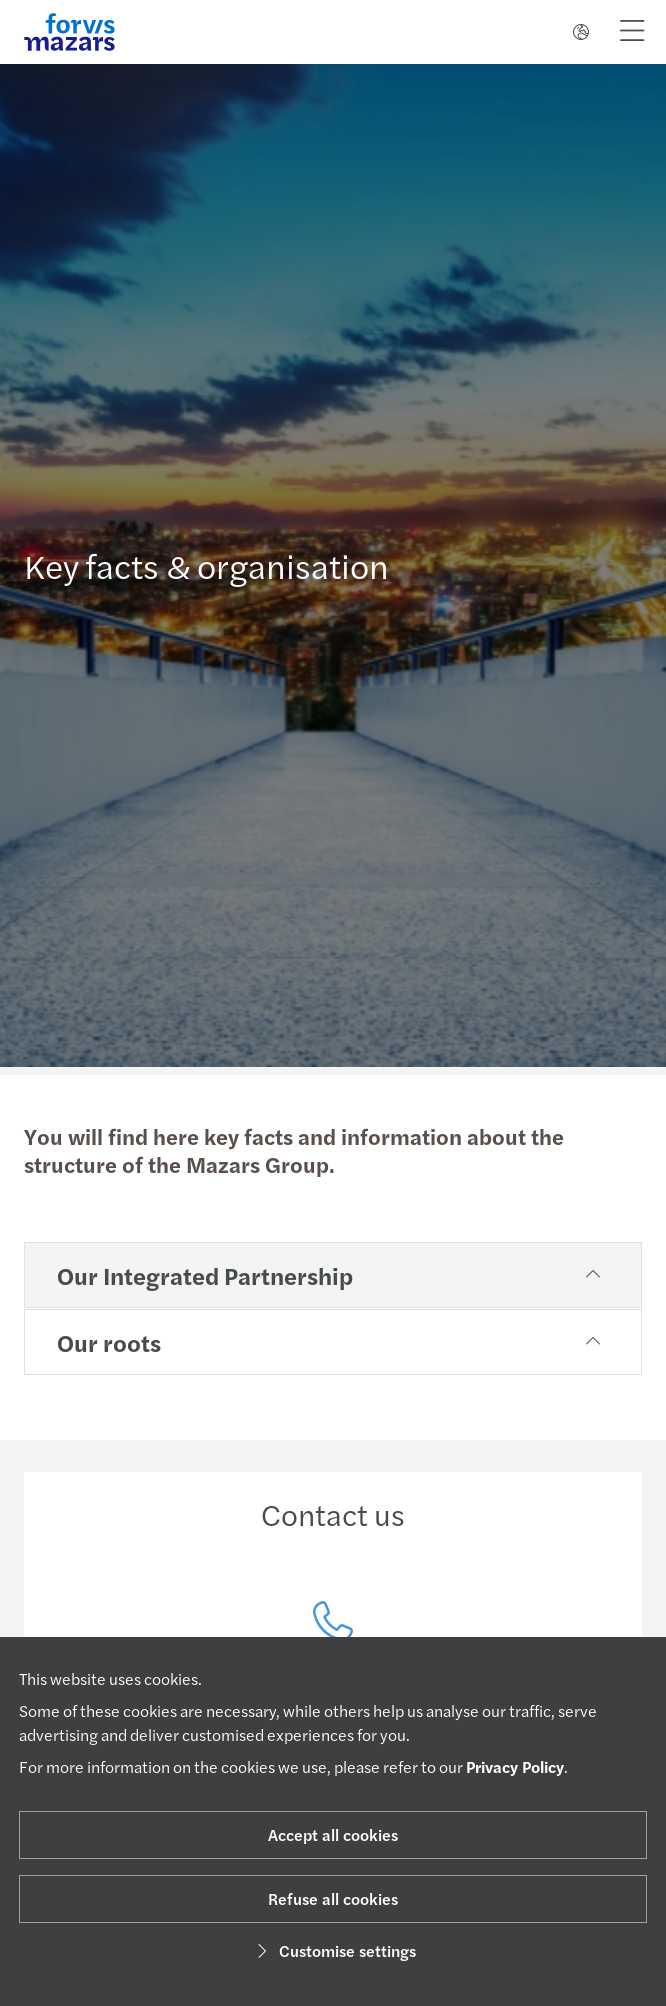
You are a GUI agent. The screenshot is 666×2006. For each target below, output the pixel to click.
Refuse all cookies (333, 1898)
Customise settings (333, 1950)
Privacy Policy (515, 1766)
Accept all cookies (333, 1834)
